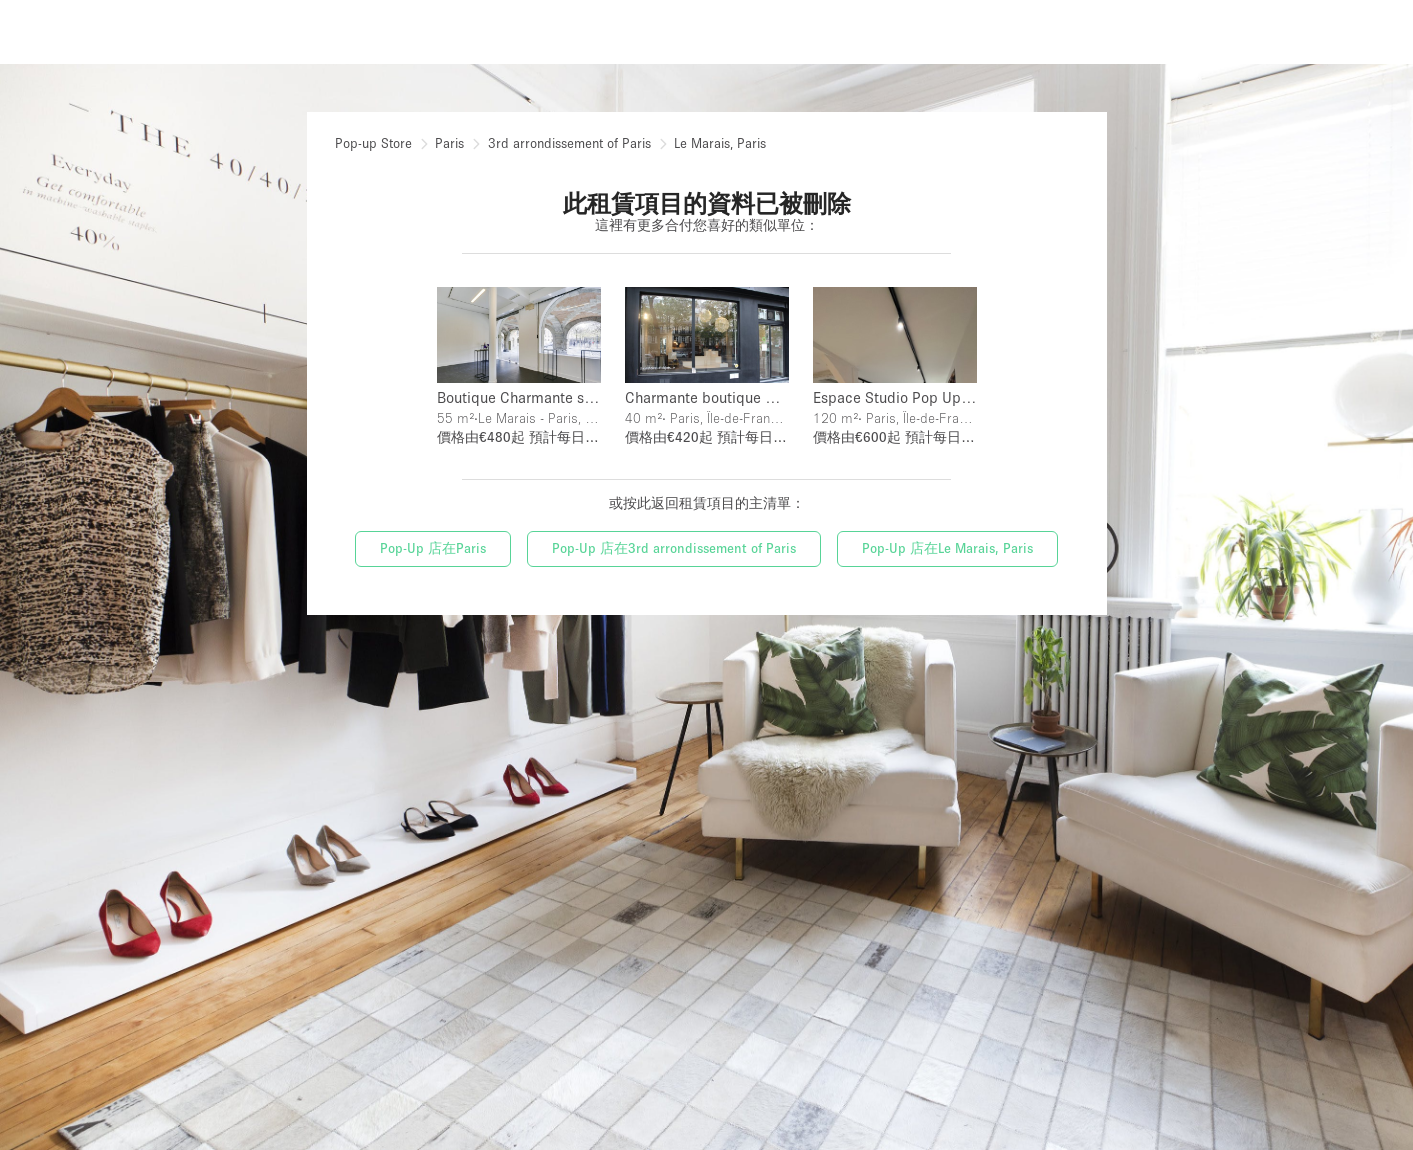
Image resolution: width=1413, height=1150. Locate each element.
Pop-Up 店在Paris (433, 546)
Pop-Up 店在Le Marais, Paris (947, 546)
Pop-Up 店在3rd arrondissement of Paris (674, 546)
